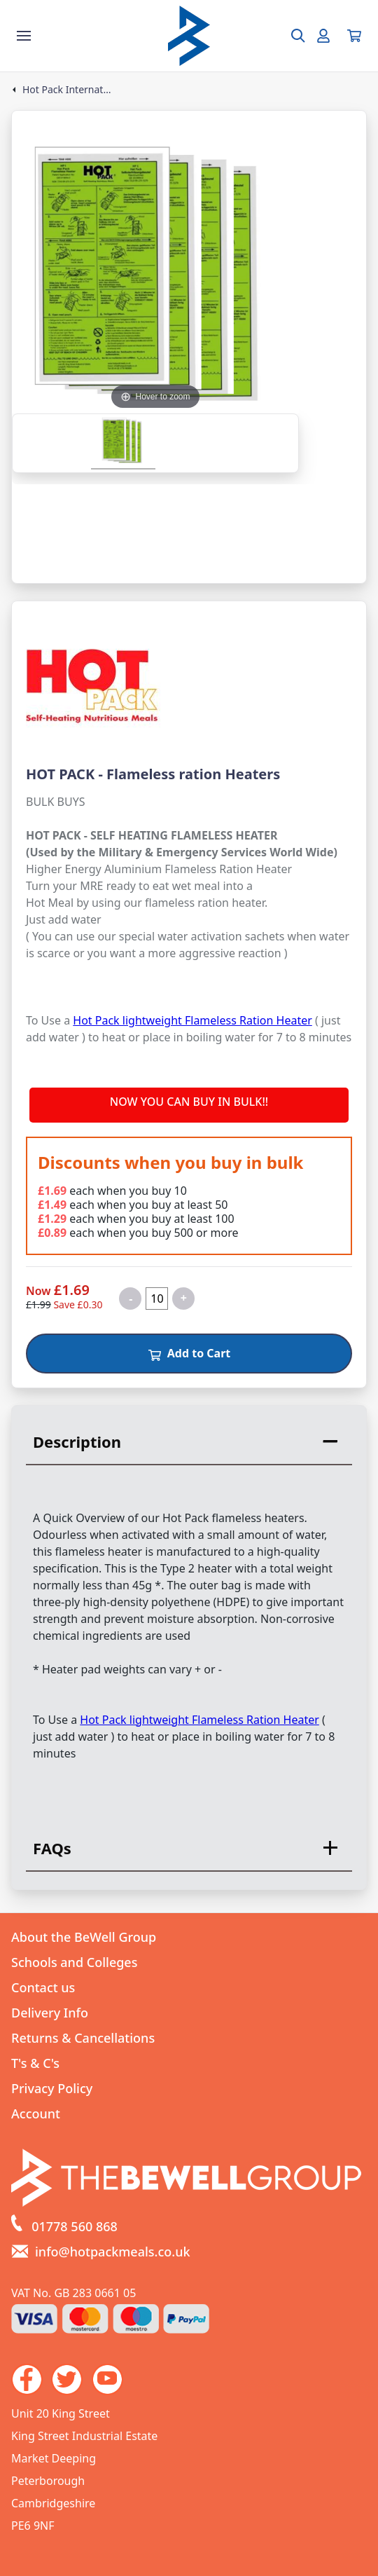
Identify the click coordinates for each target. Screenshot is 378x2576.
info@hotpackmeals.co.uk (112, 2251)
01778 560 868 (74, 2226)
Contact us (43, 1987)
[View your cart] (354, 36)
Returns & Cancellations (83, 2037)
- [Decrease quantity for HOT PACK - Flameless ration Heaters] (130, 1298)
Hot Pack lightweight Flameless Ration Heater (192, 1020)
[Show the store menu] (24, 36)
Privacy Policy (51, 2088)
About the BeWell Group (83, 1936)
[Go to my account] (323, 36)
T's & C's (35, 2063)
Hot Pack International (67, 89)
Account (35, 2113)
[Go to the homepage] (189, 36)
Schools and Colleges (74, 1962)
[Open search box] (289, 36)
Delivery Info (49, 2012)
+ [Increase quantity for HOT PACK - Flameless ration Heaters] (184, 1298)
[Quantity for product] (157, 1298)
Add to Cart (189, 1353)
